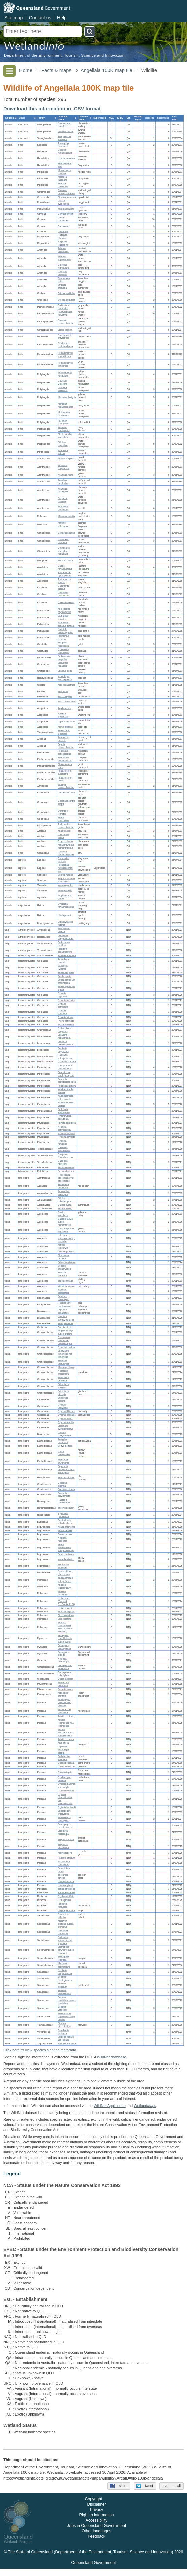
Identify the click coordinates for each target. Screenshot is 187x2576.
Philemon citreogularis (64, 422)
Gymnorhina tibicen (64, 279)
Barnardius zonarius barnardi (66, 624)
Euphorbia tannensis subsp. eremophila (66, 1469)
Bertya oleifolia (65, 1446)
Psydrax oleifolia (66, 1896)
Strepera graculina (62, 286)
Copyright (93, 2506)
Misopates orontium (63, 1694)
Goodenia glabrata (62, 1484)
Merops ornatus (65, 561)
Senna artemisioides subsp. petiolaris (66, 1547)
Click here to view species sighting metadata (39, 2050)
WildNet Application (110, 2106)
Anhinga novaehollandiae (66, 786)
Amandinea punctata (63, 960)
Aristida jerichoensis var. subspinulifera (66, 1732)
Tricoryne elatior (66, 1508)
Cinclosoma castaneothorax (65, 344)
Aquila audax (64, 708)
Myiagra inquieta (66, 209)
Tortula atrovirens (66, 1889)
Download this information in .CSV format (52, 108)
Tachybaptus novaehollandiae (66, 825)
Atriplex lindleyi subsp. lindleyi (65, 1332)
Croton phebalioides (64, 1453)
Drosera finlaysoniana (64, 1434)
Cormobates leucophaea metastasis (64, 550)
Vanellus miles (65, 671)
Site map (13, 17)
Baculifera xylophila (63, 967)
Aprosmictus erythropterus (64, 611)
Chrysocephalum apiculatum (66, 1230)
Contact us (40, 17)
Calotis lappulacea (63, 1213)
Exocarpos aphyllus (63, 1915)
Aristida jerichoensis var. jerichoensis (66, 1723)
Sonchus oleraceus (62, 1274)
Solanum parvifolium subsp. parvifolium (67, 2000)
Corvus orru (63, 226)
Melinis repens (65, 1853)
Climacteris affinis (66, 533)
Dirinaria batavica (66, 1000)
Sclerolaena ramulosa (63, 1379)
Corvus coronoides (63, 219)
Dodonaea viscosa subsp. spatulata (65, 1940)
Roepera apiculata (67, 2043)
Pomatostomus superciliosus (65, 354)
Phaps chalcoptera (63, 819)
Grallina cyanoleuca (63, 202)
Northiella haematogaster (65, 631)
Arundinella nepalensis (63, 1744)
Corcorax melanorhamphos (66, 192)
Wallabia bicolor (66, 131)
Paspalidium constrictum (64, 1863)
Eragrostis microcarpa (63, 1832)
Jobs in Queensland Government (96, 2533)
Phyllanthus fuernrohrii (63, 1684)
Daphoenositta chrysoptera (65, 336)
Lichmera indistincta (63, 389)
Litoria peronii (64, 915)
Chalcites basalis (66, 602)
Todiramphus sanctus (64, 580)
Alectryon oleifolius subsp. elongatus (66, 1924)
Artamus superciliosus (64, 258)
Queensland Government (93, 2570)
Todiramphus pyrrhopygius (64, 574)
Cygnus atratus (65, 841)
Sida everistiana (66, 1615)
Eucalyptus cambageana (64, 1647)
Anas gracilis (64, 831)
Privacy (96, 2517)
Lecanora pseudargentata (65, 1043)
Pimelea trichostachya (64, 2024)
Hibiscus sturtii (65, 1608)
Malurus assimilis (66, 516)
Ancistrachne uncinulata (64, 1711)
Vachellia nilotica (66, 1559)
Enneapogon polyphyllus (64, 1819)
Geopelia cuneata (66, 792)
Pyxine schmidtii (66, 1021)
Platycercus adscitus (63, 637)
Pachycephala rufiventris (65, 313)
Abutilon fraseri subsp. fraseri (65, 1579)
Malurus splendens (63, 524)
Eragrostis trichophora (63, 1846)
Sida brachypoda (66, 1612)
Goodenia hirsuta (66, 1489)
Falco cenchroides (67, 702)
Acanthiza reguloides (63, 482)
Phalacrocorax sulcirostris (65, 772)
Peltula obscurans (67, 1171)
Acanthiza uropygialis (63, 490)
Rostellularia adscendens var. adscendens (66, 1178)
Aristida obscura (66, 1739)
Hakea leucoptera (66, 1892)
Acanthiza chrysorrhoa (63, 467)
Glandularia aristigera (63, 2031)
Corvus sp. (63, 231)
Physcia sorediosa (67, 1123)
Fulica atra (63, 691)
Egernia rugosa (65, 875)
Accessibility (96, 2527)
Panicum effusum (66, 1858)
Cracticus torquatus (62, 273)
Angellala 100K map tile (106, 70)
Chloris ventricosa (67, 1767)
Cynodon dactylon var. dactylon (67, 1785)
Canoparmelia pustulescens (65, 1067)
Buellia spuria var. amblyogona (66, 981)
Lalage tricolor (65, 330)
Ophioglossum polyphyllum (65, 1673)
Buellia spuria (64, 976)
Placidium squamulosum (65, 950)
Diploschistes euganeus (64, 1029)
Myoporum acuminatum (64, 1965)
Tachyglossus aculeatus (64, 138)
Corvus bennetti (65, 214)
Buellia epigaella (66, 972)
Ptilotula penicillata (63, 443)
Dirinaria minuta (65, 1017)
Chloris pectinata (66, 1763)
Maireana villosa (66, 1367)
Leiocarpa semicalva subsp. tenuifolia (66, 1238)
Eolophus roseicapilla (63, 644)
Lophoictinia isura (66, 722)
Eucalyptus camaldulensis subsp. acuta (65, 1638)
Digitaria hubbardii (67, 1807)
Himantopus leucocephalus (65, 678)
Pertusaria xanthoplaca (64, 1111)
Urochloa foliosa (66, 1881)
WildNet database (111, 2057)
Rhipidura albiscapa (62, 236)
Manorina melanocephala (65, 405)
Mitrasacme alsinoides (63, 1566)
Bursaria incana (65, 1689)
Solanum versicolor (62, 2008)
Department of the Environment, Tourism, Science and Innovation (64, 55)
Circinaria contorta (67, 1062)
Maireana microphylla (63, 1362)
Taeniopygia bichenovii (64, 144)
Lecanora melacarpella (64, 1036)
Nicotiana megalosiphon (65, 1972)
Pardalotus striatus (63, 452)
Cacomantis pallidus (63, 587)
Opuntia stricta (65, 1327)
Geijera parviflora (66, 1910)
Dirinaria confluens (62, 1012)
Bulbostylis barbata (63, 1399)
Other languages (96, 2538)
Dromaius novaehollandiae (66, 853)
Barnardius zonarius (63, 617)
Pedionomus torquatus (64, 657)
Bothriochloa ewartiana (64, 1758)
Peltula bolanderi (66, 1167)
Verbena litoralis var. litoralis (66, 2038)
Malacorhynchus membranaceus (66, 846)
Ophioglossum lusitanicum (65, 1667)
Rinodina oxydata (66, 1137)
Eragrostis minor (66, 1839)
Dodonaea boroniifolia (63, 1932)
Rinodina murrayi (66, 1133)
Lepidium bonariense (63, 1311)
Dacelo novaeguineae (65, 567)
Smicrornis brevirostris (63, 508)
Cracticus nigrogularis (63, 266)
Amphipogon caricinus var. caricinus (64, 1702)
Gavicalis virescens (62, 382)
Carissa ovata (65, 1205)
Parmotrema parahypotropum (66, 1074)
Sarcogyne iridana (67, 955)
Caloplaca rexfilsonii (63, 1162)
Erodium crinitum (66, 1477)
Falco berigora (65, 696)
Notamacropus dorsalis (65, 124)
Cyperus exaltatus (67, 1415)
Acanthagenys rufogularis (65, 374)
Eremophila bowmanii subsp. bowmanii (66, 1950)
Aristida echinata (66, 1716)
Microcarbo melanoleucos (65, 759)
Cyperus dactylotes (63, 1406)
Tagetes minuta (65, 1281)
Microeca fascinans (62, 178)
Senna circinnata (66, 1554)
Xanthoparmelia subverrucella (65, 1097)
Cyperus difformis (66, 1411)
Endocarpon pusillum (64, 943)
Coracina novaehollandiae (66, 321)
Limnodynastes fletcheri (65, 923)
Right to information (96, 2522)
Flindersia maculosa (62, 1905)
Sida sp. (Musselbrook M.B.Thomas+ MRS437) (65, 1627)
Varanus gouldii (65, 885)
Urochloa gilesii (65, 1885)
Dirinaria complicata (63, 1005)
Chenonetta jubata (63, 836)
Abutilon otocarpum (63, 1593)
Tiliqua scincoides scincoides (66, 880)
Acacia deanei (65, 1530)
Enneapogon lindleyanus (64, 1812)
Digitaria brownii (66, 1791)
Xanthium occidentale (63, 1291)
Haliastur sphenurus (63, 715)
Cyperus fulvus (65, 1418)
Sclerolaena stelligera (63, 1386)
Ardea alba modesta (63, 739)
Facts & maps (56, 70)
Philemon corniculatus (64, 429)
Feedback (96, 2543)
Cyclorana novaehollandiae (66, 905)
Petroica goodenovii (63, 185)
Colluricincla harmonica (64, 306)
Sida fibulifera (64, 1619)
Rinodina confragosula (64, 1128)
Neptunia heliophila (62, 1539)
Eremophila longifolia (63, 1958)
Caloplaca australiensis (64, 1149)
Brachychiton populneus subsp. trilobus (66, 2016)
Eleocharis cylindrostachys (65, 1427)
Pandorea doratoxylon (63, 1298)
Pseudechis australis (63, 859)
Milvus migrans (65, 727)
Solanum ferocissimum (64, 1992)
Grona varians (65, 1534)
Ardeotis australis (66, 685)
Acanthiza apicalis (67, 458)
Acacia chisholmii (66, 1527)
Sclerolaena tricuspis (63, 1392)
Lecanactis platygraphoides (66, 937)
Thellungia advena (63, 1876)
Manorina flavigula (67, 397)
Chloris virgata (65, 1772)
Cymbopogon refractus (64, 1779)
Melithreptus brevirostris (64, 413)
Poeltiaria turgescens (63, 1049)
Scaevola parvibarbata (64, 1494)
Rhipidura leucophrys (63, 243)
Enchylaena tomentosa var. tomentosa (65, 1354)
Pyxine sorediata (66, 1024)
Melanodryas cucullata (64, 171)
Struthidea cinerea (67, 197)
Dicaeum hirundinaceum (65, 151)
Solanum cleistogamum (65, 1978)
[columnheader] (10, 118)
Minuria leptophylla (63, 1246)
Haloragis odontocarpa (64, 1501)
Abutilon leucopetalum (64, 1586)
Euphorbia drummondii (63, 1461)
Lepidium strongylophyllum (66, 1318)
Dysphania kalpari (67, 1347)
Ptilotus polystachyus (64, 1199)
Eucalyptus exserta (63, 1653)
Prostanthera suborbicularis (65, 1521)
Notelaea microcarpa (63, 1660)
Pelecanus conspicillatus (64, 752)
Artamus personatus (63, 250)
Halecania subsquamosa (65, 1056)
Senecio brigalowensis (64, 1267)
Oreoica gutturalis (66, 300)
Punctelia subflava (67, 1086)
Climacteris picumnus (63, 541)
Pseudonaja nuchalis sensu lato (65, 868)
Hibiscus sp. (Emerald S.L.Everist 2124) (66, 1601)
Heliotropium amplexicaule (64, 1304)
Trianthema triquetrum (63, 1186)
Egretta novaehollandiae (66, 745)
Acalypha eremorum (63, 1440)
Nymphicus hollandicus (63, 651)
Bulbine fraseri (65, 1208)
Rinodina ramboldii (62, 1142)
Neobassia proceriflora (63, 1372)
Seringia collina (65, 1323)
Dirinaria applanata (63, 994)
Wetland (145, 2106)
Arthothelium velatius (64, 930)
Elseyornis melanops (63, 664)
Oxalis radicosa (65, 1679)
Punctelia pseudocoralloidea (67, 1080)
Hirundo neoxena (66, 158)
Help (62, 17)
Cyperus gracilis (66, 1422)
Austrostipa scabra (63, 1751)
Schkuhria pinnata (67, 1262)
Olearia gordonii (66, 1252)
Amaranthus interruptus (64, 1193)
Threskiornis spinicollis (64, 732)
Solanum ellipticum (62, 1985)
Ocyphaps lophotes (63, 812)
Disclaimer (96, 2511)
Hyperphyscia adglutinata (64, 1117)
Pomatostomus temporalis (65, 364)
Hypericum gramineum (63, 1515)
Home (25, 70)
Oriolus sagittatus (66, 293)
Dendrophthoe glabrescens (65, 1572)
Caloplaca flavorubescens (65, 1155)
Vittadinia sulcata (66, 1286)
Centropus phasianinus (64, 594)
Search (89, 31)
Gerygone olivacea (63, 500)
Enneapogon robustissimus (65, 1825)
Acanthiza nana (65, 475)
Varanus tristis (65, 890)
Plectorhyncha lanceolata (65, 435)
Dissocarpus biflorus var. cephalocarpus (65, 1340)
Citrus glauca (64, 1900)
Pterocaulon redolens (64, 1257)
